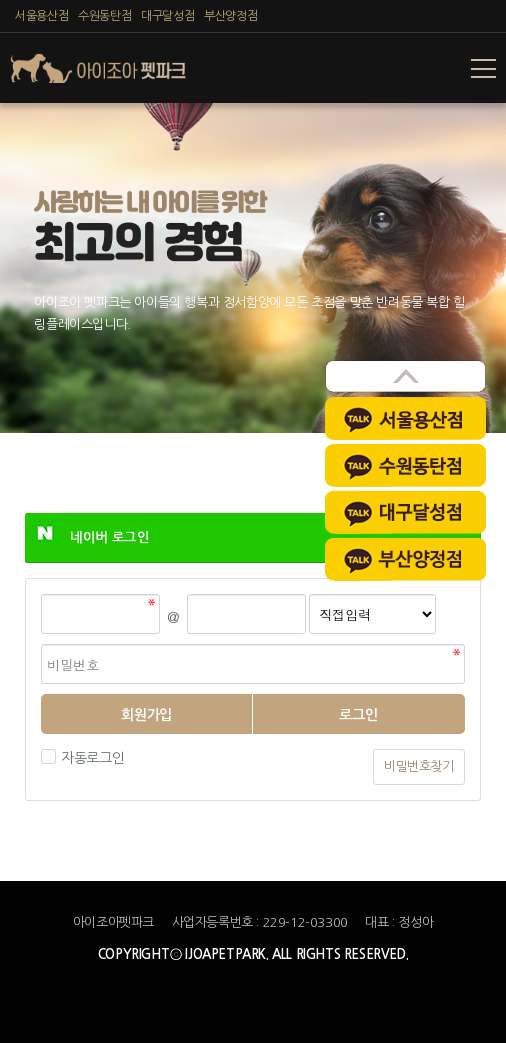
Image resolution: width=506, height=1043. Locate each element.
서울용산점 (41, 16)
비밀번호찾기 (419, 766)
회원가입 (146, 715)
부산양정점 (230, 16)
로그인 (358, 715)
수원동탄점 (104, 16)
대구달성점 (167, 16)
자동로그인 (90, 758)
